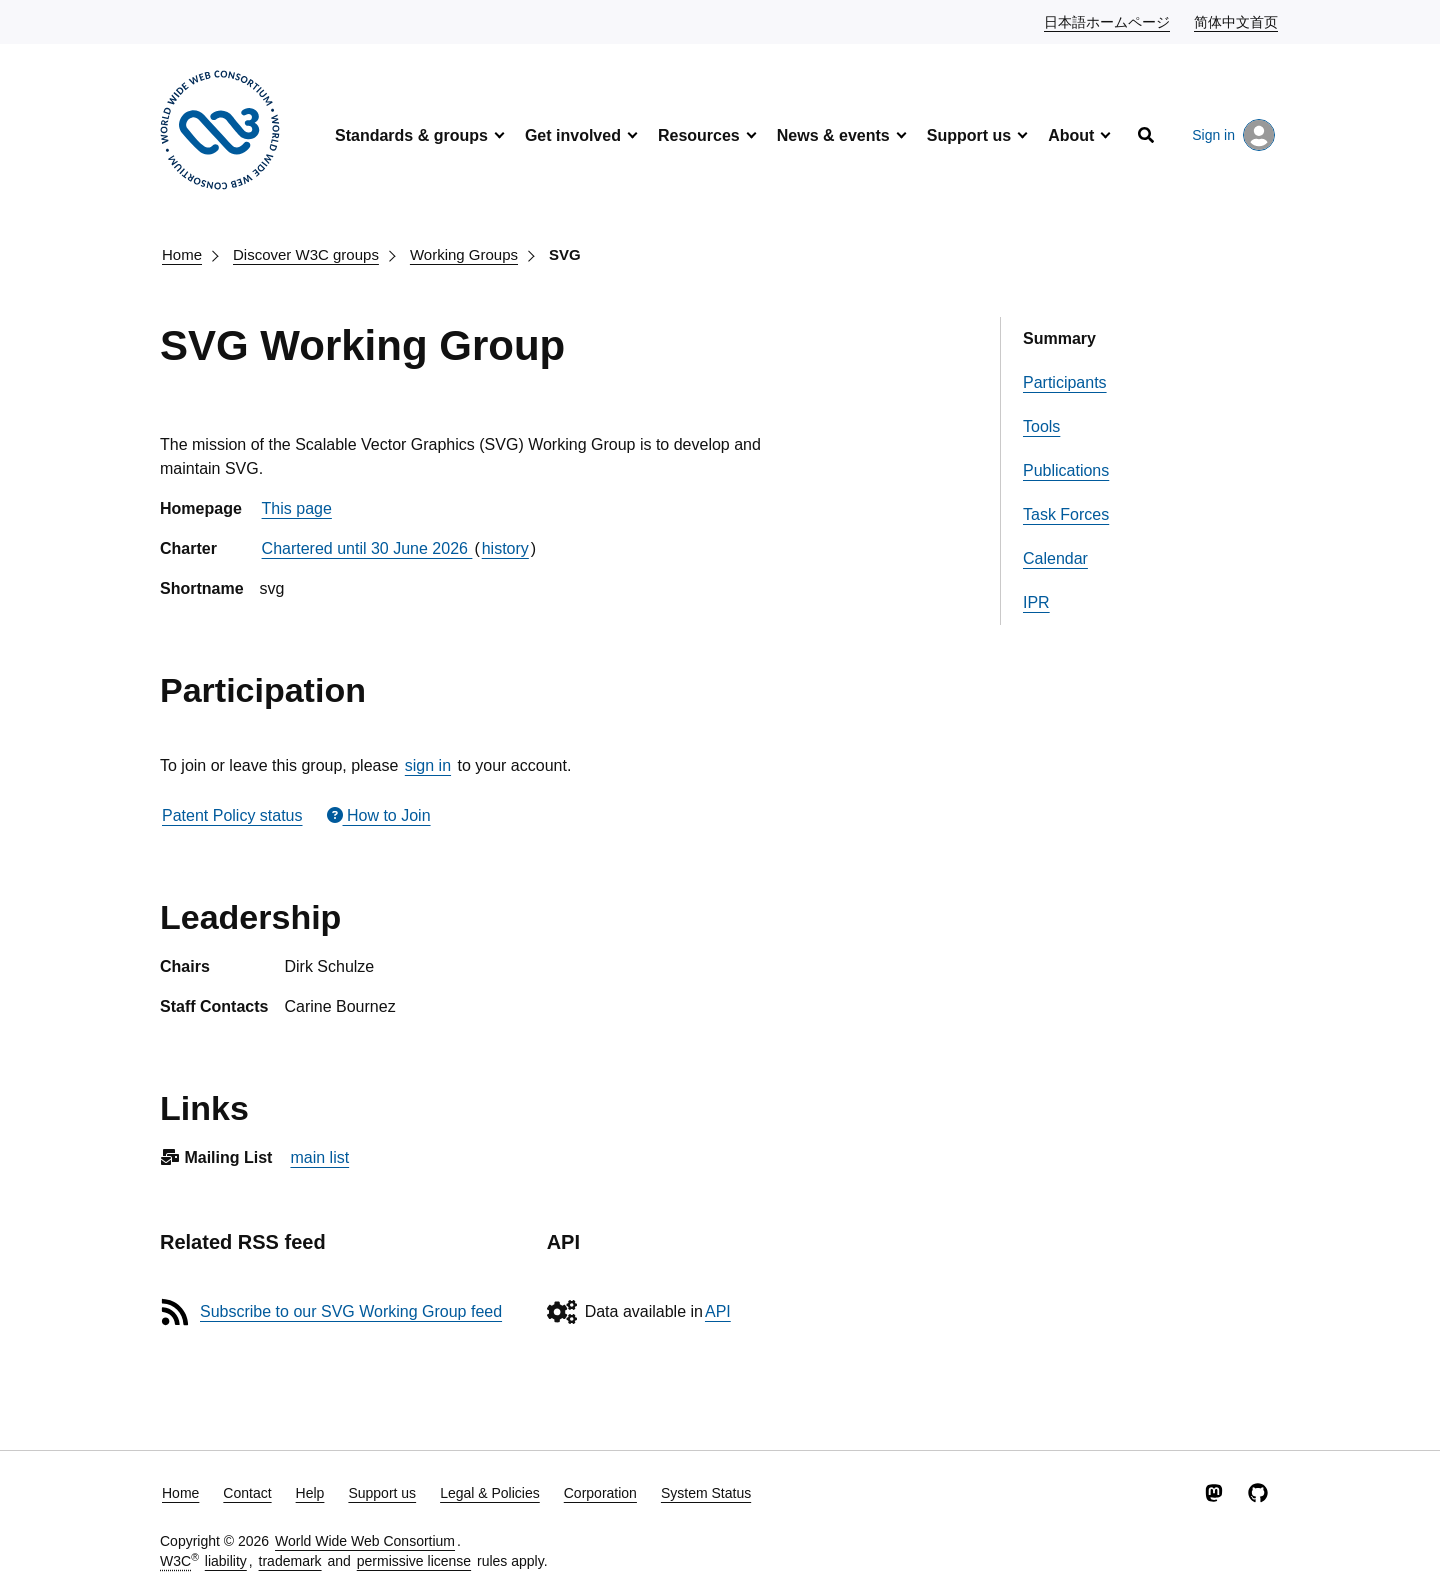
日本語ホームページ (1108, 21)
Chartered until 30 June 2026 (367, 548)
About (1071, 135)
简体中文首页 (1237, 21)
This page (297, 508)
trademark (290, 1561)
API (718, 1311)
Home (182, 254)
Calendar (1055, 558)
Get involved (573, 135)
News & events (833, 135)
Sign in (1233, 135)
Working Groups (464, 254)
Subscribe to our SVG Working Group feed (351, 1311)
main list (319, 1157)
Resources (699, 135)
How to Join (379, 815)
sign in (428, 765)
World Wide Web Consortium (365, 1541)
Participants (1065, 382)
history (505, 548)
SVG (565, 254)
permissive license (414, 1561)
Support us (969, 135)
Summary (1059, 338)
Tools (1041, 426)
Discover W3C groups (306, 254)
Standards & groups (411, 135)
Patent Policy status (232, 815)
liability (226, 1561)
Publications (1066, 470)
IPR (1036, 602)
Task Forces (1066, 514)
